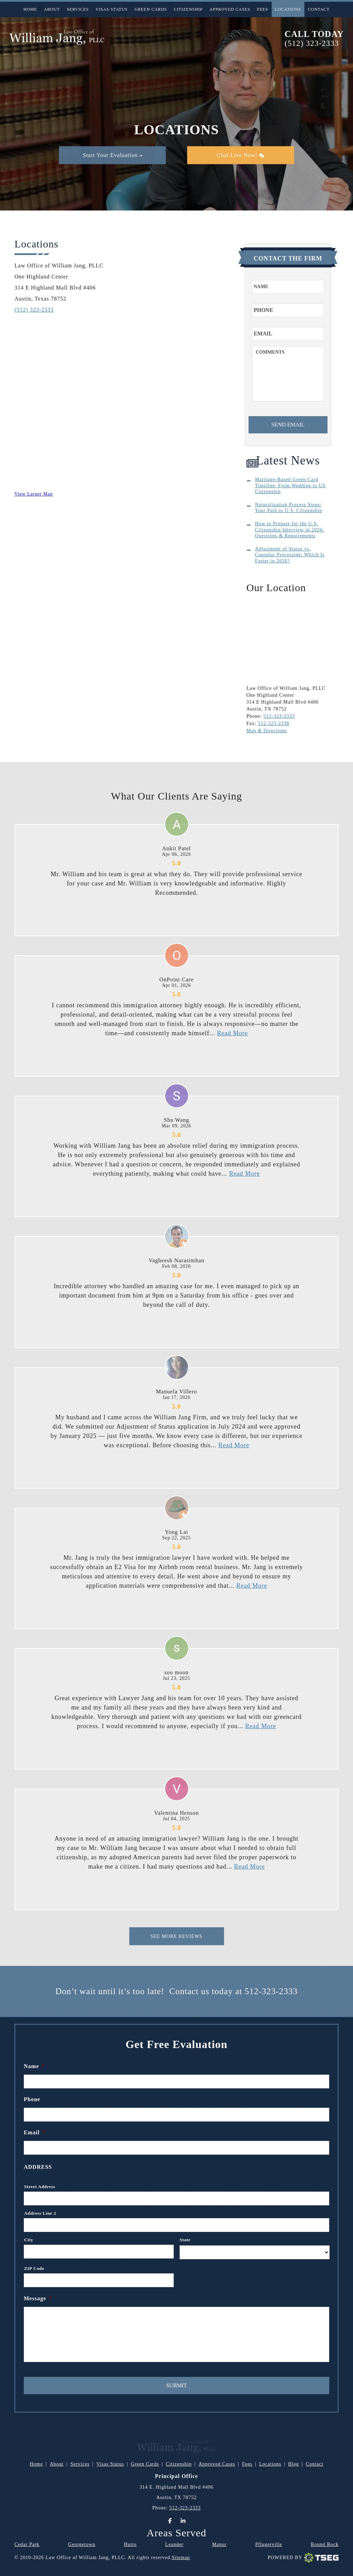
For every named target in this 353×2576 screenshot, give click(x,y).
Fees (262, 9)
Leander (174, 2544)
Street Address (39, 2186)
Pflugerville (268, 2544)
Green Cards (150, 9)
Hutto (130, 2544)
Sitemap (181, 2557)
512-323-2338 (273, 723)
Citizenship (188, 9)
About (52, 9)
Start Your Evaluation (112, 155)
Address (38, 2167)
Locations (288, 9)
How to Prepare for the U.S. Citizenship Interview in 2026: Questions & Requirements (289, 529)
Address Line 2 (40, 2213)
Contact (319, 9)
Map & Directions (266, 730)
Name (34, 2066)
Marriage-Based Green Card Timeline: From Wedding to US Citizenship (290, 485)
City (28, 2239)
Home (30, 9)
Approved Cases (230, 9)
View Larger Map (33, 494)
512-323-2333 (279, 716)
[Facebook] (170, 2521)
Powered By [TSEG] (303, 2558)
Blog (293, 2464)
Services (78, 9)
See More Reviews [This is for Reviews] (177, 1936)
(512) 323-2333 (312, 43)
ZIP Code (34, 2268)
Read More (232, 1033)
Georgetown (81, 2544)
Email (35, 2132)
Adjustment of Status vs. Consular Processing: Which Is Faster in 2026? (290, 555)
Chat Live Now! (240, 155)
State (185, 2239)
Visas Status (111, 9)
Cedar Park (27, 2544)
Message (38, 2298)
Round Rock (325, 2544)
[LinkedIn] (183, 2521)
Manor (219, 2544)
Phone (32, 2099)
